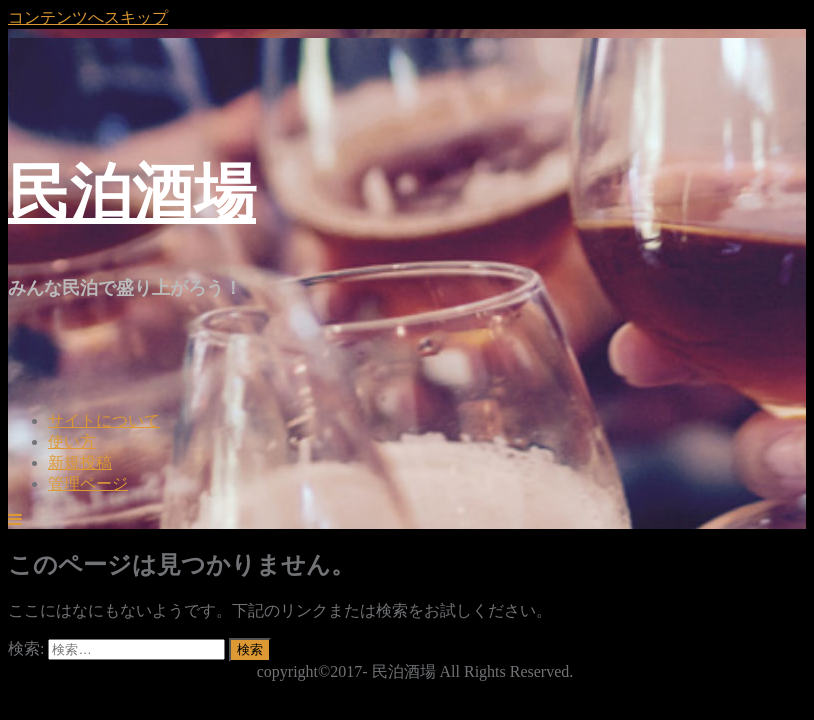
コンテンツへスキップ (88, 17)
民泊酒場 (132, 193)
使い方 (72, 441)
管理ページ (88, 483)
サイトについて (104, 420)
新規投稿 (80, 462)
